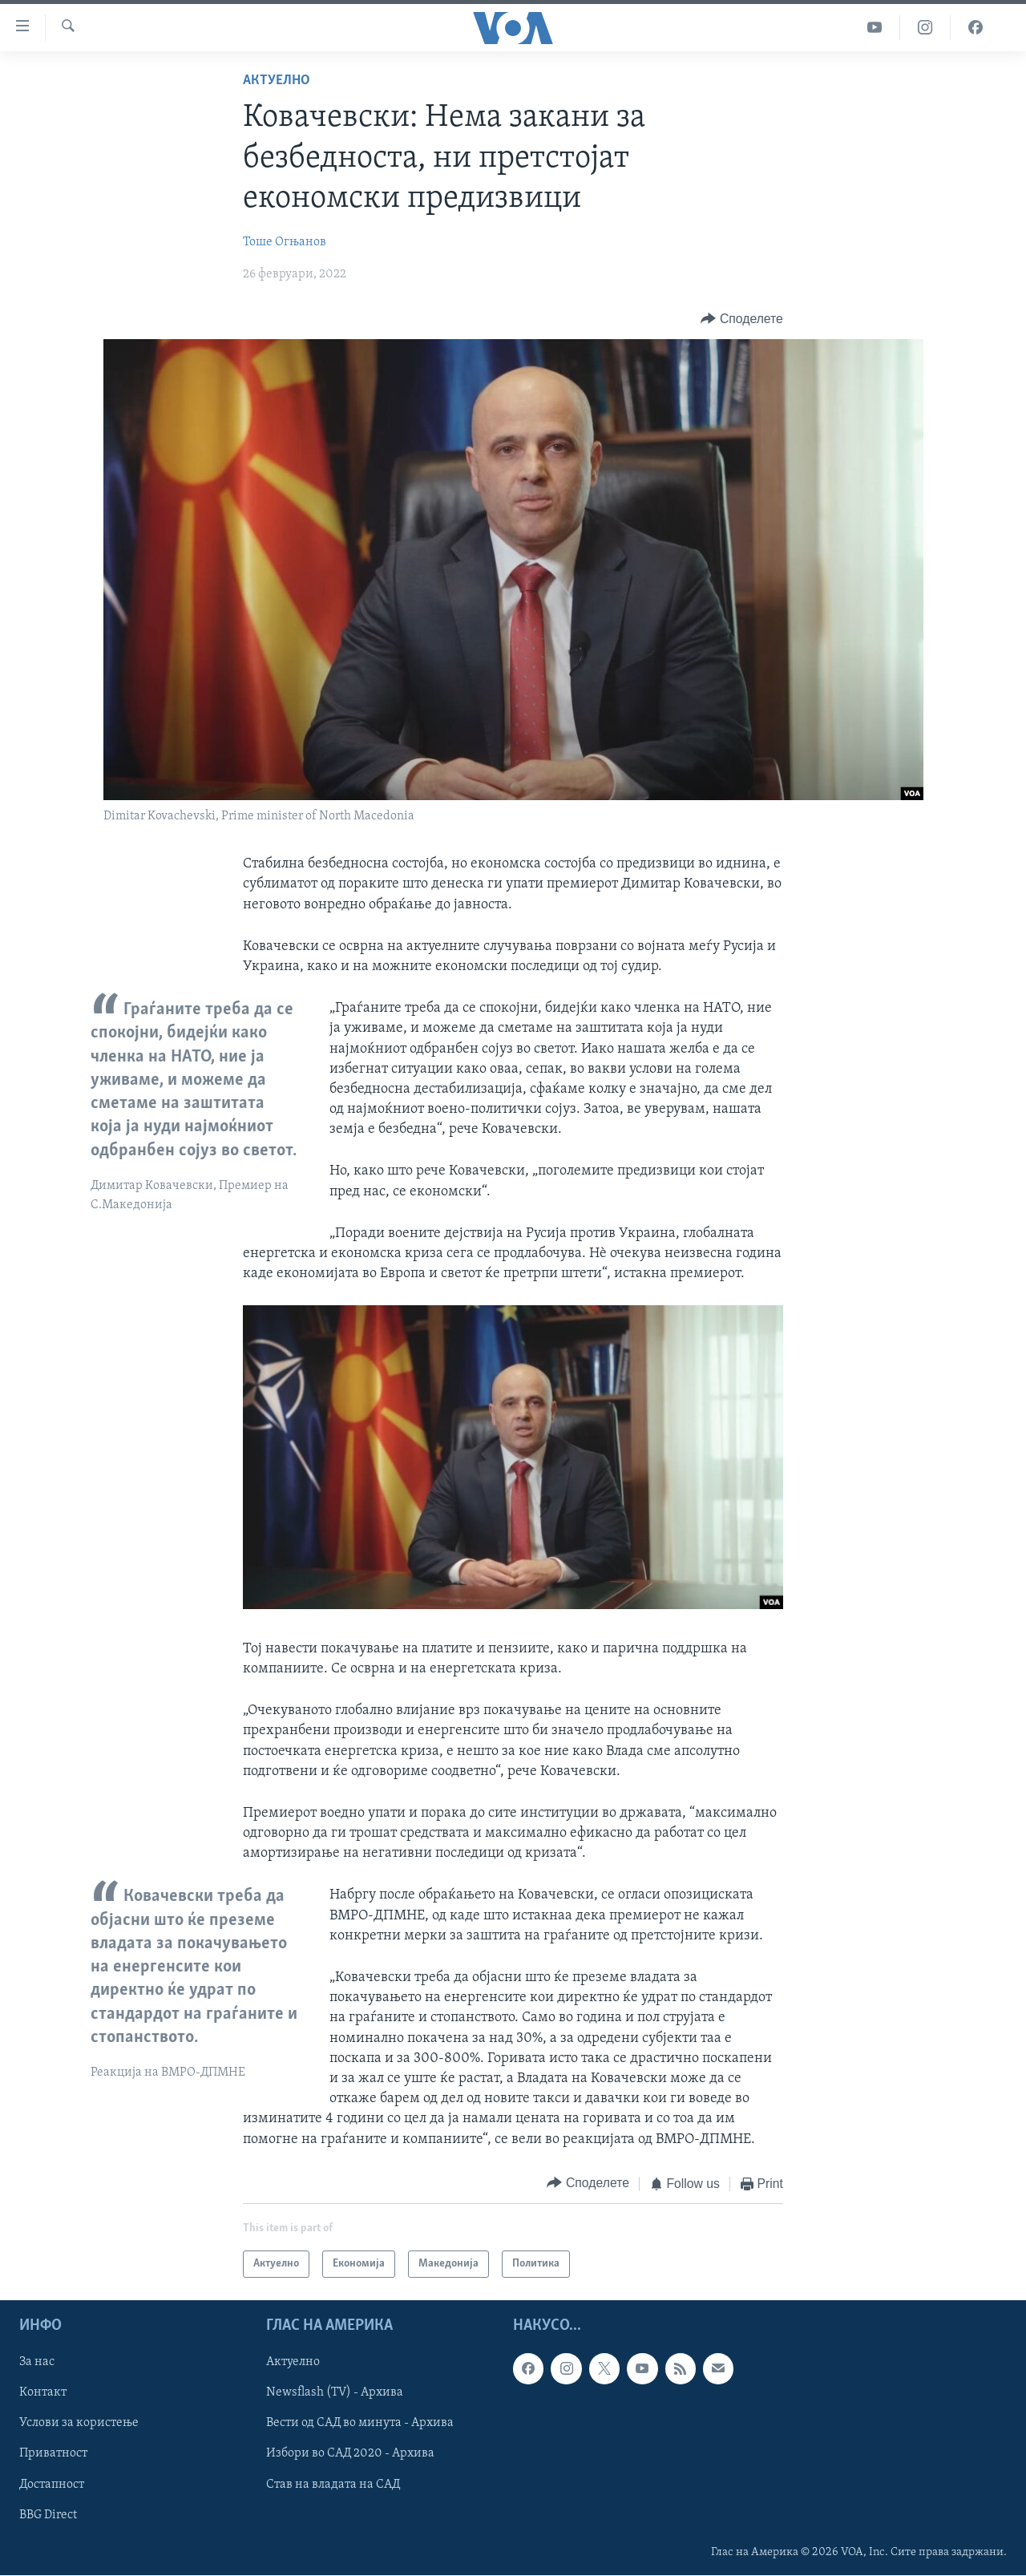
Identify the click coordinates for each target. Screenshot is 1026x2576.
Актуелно (276, 80)
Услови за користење (79, 2423)
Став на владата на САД (333, 2484)
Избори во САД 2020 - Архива (350, 2454)
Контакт (43, 2393)
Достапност (51, 2484)
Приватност (53, 2454)
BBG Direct (48, 2515)
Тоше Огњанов (284, 242)
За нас (37, 2362)
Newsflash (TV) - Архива (334, 2393)
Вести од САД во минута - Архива (360, 2423)
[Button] (741, 319)
